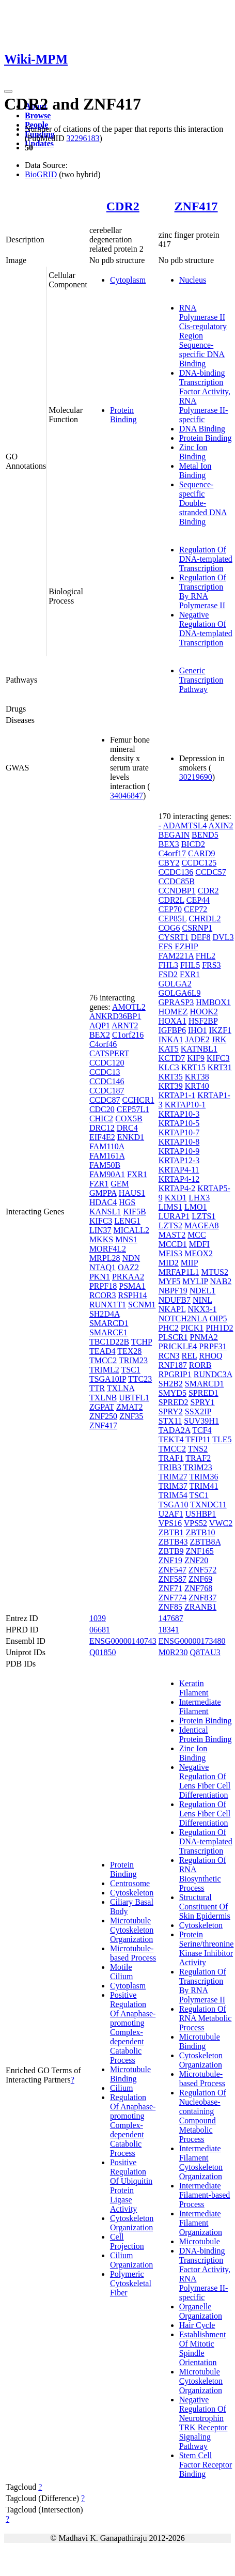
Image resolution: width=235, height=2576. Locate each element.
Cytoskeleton (131, 1892)
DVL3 (223, 937)
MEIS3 (170, 1253)
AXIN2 (221, 825)
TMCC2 (103, 1360)
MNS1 (126, 1239)
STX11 (170, 1420)
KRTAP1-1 (177, 1095)
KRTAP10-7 (179, 1132)
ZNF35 (131, 1416)
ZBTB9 (171, 1551)
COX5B (128, 1118)
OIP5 (218, 1318)
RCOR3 (102, 1295)
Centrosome (130, 1883)
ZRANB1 (200, 1606)
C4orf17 (172, 853)
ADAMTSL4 (185, 825)
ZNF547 (172, 1569)
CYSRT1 (174, 937)
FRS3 (211, 965)
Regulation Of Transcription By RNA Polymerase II (202, 591)
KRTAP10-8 (179, 1141)
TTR (97, 1388)
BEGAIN (174, 834)
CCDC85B (177, 881)
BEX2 (99, 1034)
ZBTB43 (173, 1541)
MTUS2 (214, 1272)
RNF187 (173, 1365)
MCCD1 (173, 1244)
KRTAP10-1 (185, 1104)
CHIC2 (101, 1118)
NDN (131, 1258)
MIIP (189, 1262)
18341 (169, 1629)
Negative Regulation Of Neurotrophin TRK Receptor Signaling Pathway (203, 2422)
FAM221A (176, 955)
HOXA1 (172, 1020)
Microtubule (199, 2241)
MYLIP (195, 1281)
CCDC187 (106, 1090)
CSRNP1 (197, 927)
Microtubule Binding (130, 2074)
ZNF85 (170, 1606)
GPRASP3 (176, 1002)
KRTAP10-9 (179, 1151)
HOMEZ (173, 1011)
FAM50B (104, 1165)
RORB (200, 1365)
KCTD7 (172, 1058)
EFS (166, 946)
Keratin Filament (194, 1688)
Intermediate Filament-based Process (204, 2195)
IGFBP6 (172, 1030)
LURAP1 (174, 1216)
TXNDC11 (208, 1504)
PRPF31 (212, 1346)
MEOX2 (198, 1253)
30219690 (195, 777)
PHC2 (169, 1327)
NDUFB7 (175, 1299)
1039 (97, 1618)
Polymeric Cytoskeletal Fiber (130, 2283)
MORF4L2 (107, 1248)
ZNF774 (172, 1597)
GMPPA (103, 1193)
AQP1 (99, 1025)
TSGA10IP (107, 1379)
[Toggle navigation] (8, 91)
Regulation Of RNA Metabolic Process (205, 2018)
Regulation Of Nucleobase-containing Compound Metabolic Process (202, 2115)
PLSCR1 (173, 1337)
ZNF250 (103, 1416)
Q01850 (102, 1652)
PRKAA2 (128, 1276)
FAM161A (106, 1155)
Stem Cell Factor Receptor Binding (205, 2464)
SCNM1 (141, 1304)
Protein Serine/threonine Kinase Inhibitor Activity (206, 1948)
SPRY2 (171, 1411)
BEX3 (169, 844)
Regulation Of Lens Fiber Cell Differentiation (205, 1813)
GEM (120, 1183)
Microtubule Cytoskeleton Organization (131, 1929)
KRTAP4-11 (179, 1169)
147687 (171, 1618)
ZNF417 (196, 206)
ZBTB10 (200, 1532)
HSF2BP (203, 1020)
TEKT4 (171, 1439)
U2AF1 (171, 1513)
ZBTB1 (171, 1532)
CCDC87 (104, 1100)
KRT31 (220, 1067)
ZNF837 (202, 1597)
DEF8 (200, 937)
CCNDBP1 (177, 890)
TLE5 (221, 1439)
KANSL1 (105, 1211)
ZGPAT (101, 1406)
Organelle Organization (200, 2311)
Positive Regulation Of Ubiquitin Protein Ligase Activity (131, 2185)
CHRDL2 (205, 918)
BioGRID (41, 174)
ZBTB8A (205, 1541)
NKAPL (172, 1309)
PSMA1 (132, 1286)
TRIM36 (203, 1476)
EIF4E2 (102, 1137)
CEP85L (173, 918)
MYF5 (170, 1281)
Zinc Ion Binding (193, 452)
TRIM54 (173, 1495)
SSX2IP (198, 1411)
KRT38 (197, 1076)
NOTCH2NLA (183, 1318)
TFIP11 (197, 1439)
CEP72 (195, 909)
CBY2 (169, 862)
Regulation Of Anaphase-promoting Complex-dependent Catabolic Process (132, 2125)
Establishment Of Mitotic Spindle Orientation (202, 2348)
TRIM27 (173, 1476)
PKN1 (99, 1276)
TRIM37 (173, 1486)
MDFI (199, 1244)
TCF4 (201, 1430)
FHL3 (168, 965)
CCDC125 (199, 862)
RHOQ (210, 1355)
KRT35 (171, 1076)
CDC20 (102, 1109)
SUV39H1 (201, 1420)
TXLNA (120, 1388)
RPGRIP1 (175, 1374)
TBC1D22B (109, 1341)
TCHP (141, 1341)
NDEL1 (203, 1290)
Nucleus (192, 279)
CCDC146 (106, 1081)
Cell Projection (127, 2241)
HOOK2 (204, 1011)
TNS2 (198, 1448)
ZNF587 (172, 1579)
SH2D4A (104, 1313)
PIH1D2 (219, 1327)
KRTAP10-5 (179, 1123)
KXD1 (176, 1197)
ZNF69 (200, 1579)
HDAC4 (103, 1202)
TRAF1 (171, 1458)
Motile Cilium (121, 1972)
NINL (202, 1299)
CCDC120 (106, 1062)
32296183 (82, 138)
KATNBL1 (199, 1048)
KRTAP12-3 (179, 1160)
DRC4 (127, 1127)
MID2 (169, 1262)
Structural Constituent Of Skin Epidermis (204, 1906)
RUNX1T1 (107, 1304)
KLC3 (169, 1067)
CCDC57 (210, 872)
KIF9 (196, 1058)
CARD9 (201, 853)
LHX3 (199, 1197)
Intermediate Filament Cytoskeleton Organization (201, 2162)
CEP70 (170, 909)
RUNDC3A (213, 1374)
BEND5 (205, 834)
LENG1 (127, 1220)
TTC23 (140, 1379)
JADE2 (197, 1039)
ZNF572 (202, 1569)
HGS (127, 1202)
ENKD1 (130, 1137)
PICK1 (192, 1327)
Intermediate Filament (200, 1707)
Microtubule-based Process (133, 1953)
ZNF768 (198, 1588)
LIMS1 (170, 1206)
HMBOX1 (213, 1002)
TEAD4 (102, 1351)
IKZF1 (220, 1030)
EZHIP (186, 946)
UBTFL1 (134, 1397)
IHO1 (197, 1030)
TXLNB (103, 1397)
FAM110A (106, 1146)
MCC (196, 1234)
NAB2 (221, 1281)
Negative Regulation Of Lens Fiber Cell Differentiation (205, 1781)
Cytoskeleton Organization (131, 2223)
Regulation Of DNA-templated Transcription (205, 559)
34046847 (126, 795)
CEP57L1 (133, 1109)
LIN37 (100, 1230)
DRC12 (102, 1127)
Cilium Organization (131, 2260)
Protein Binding (123, 415)
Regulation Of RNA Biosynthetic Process (202, 1874)
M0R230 (173, 1652)
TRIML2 (104, 1369)
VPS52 (195, 1523)
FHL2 (205, 955)
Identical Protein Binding (205, 1734)
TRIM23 (133, 1360)
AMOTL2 (129, 1006)
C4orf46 (103, 1044)
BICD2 (193, 844)
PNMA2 (204, 1337)
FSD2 (168, 974)
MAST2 (172, 1234)
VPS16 (170, 1523)
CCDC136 (176, 872)
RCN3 (169, 1355)
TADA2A (175, 1430)
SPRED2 (174, 1402)
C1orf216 (128, 1034)
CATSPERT (109, 1053)
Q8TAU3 (205, 1652)
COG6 (169, 927)
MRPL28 (104, 1258)
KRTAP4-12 (179, 1179)
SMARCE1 (108, 1332)
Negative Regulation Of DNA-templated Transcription (205, 628)
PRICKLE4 (178, 1346)
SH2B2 (171, 1383)
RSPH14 (132, 1295)
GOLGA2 (175, 983)
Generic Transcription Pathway (201, 679)
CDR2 (122, 206)
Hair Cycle (197, 2325)
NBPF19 (173, 1290)
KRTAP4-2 (177, 1188)
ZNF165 (200, 1551)
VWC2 (220, 1523)
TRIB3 (170, 1467)
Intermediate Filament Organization (200, 2222)
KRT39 (171, 1086)
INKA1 (171, 1039)
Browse (38, 115)
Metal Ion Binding (195, 470)
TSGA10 (174, 1504)
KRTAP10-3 (179, 1113)
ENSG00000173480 (192, 1641)
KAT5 (169, 1048)
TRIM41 (203, 1486)
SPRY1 (202, 1402)
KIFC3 (100, 1220)
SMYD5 (172, 1393)
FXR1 (137, 1174)
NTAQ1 (102, 1267)
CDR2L (171, 900)
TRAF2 (198, 1458)
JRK (219, 1039)
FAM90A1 (107, 1174)
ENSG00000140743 (122, 1641)
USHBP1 (200, 1513)
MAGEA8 (201, 1225)
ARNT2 (125, 1025)
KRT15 (193, 1067)
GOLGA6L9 (180, 993)
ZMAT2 (129, 1406)
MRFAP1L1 (179, 1272)
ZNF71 (170, 1588)
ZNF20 (196, 1560)
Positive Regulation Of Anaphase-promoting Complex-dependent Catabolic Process (132, 2027)
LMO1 (195, 1206)
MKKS (101, 1239)
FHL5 (190, 965)
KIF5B (134, 1211)
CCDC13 (104, 1072)
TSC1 (130, 1369)
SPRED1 (203, 1393)
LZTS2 (170, 1225)
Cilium (121, 2088)
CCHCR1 (138, 1100)
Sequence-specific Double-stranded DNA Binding (203, 503)
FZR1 (98, 1183)
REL (189, 1355)
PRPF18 (103, 1286)
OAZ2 (128, 1267)
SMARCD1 (109, 1323)
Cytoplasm (128, 279)
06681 (99, 1629)
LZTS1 (203, 1216)
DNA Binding (202, 428)
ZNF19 (170, 1560)
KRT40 (197, 1086)
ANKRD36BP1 (115, 1016)
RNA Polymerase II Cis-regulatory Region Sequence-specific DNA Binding (203, 335)
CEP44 (198, 900)
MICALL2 (131, 1230)
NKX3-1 (201, 1309)
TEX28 (129, 1351)
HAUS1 (132, 1193)
